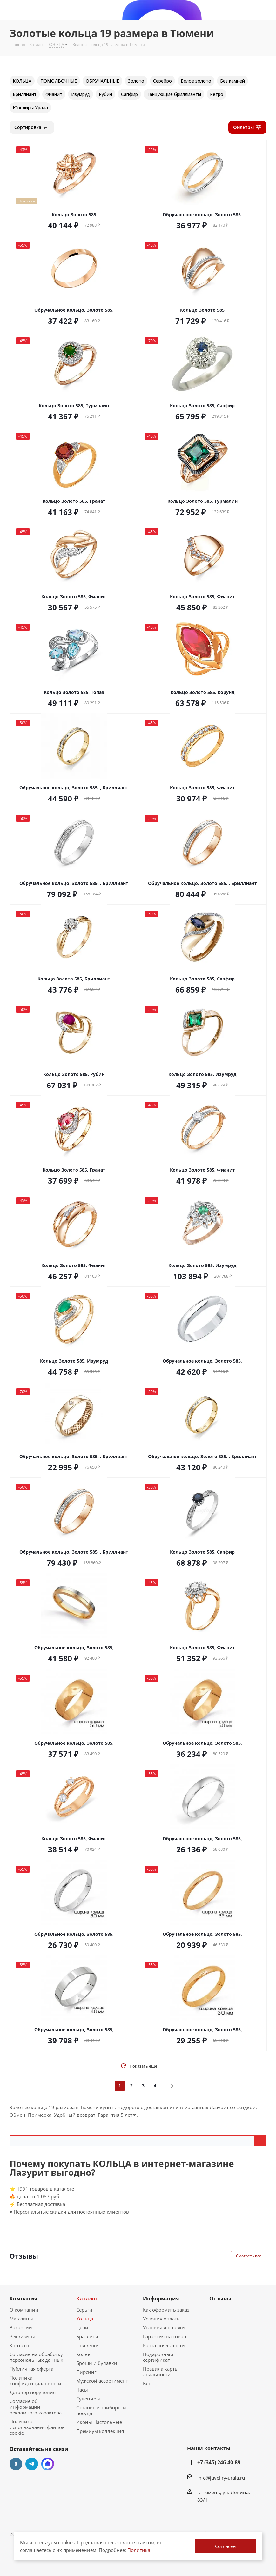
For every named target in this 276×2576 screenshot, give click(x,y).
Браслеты (87, 2336)
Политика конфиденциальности (35, 2380)
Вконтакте (16, 2464)
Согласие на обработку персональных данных (36, 2357)
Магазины (21, 2318)
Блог (148, 2383)
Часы (82, 2390)
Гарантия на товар (164, 2336)
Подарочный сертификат (158, 2357)
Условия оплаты (162, 2318)
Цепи (82, 2327)
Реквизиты (22, 2336)
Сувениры (88, 2398)
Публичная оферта (31, 2369)
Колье (83, 2354)
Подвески (87, 2345)
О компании (24, 2310)
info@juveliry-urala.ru (221, 2477)
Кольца (84, 2318)
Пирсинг (86, 2372)
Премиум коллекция (100, 2431)
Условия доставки (164, 2327)
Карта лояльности (164, 2345)
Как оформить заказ (166, 2310)
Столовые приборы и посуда (101, 2410)
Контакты (21, 2345)
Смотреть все (248, 2256)
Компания (23, 2298)
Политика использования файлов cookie (37, 2427)
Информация (161, 2298)
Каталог (87, 2298)
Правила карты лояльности (160, 2372)
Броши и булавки (96, 2363)
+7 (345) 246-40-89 (218, 2462)
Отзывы (220, 2298)
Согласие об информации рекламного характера (36, 2407)
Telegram (31, 2464)
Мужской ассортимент (102, 2381)
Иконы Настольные (99, 2422)
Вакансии (21, 2327)
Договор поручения (33, 2392)
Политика (138, 2550)
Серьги (84, 2310)
